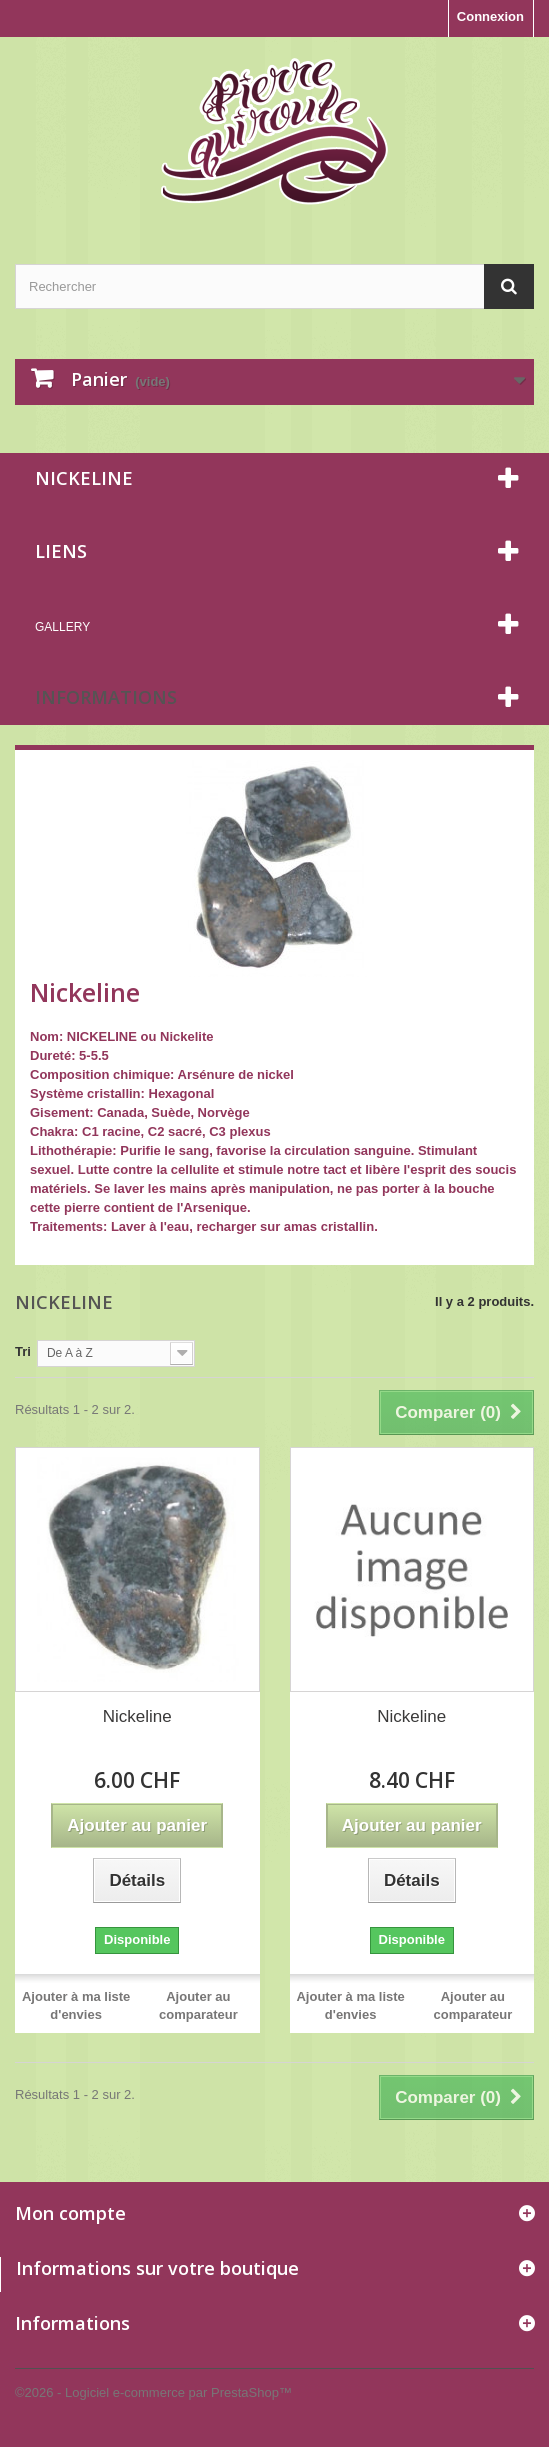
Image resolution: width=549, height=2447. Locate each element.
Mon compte (70, 2213)
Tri (23, 1351)
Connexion (490, 16)
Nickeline (137, 1716)
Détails (50, 1245)
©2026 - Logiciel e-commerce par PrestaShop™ (153, 2392)
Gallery (62, 627)
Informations (106, 697)
